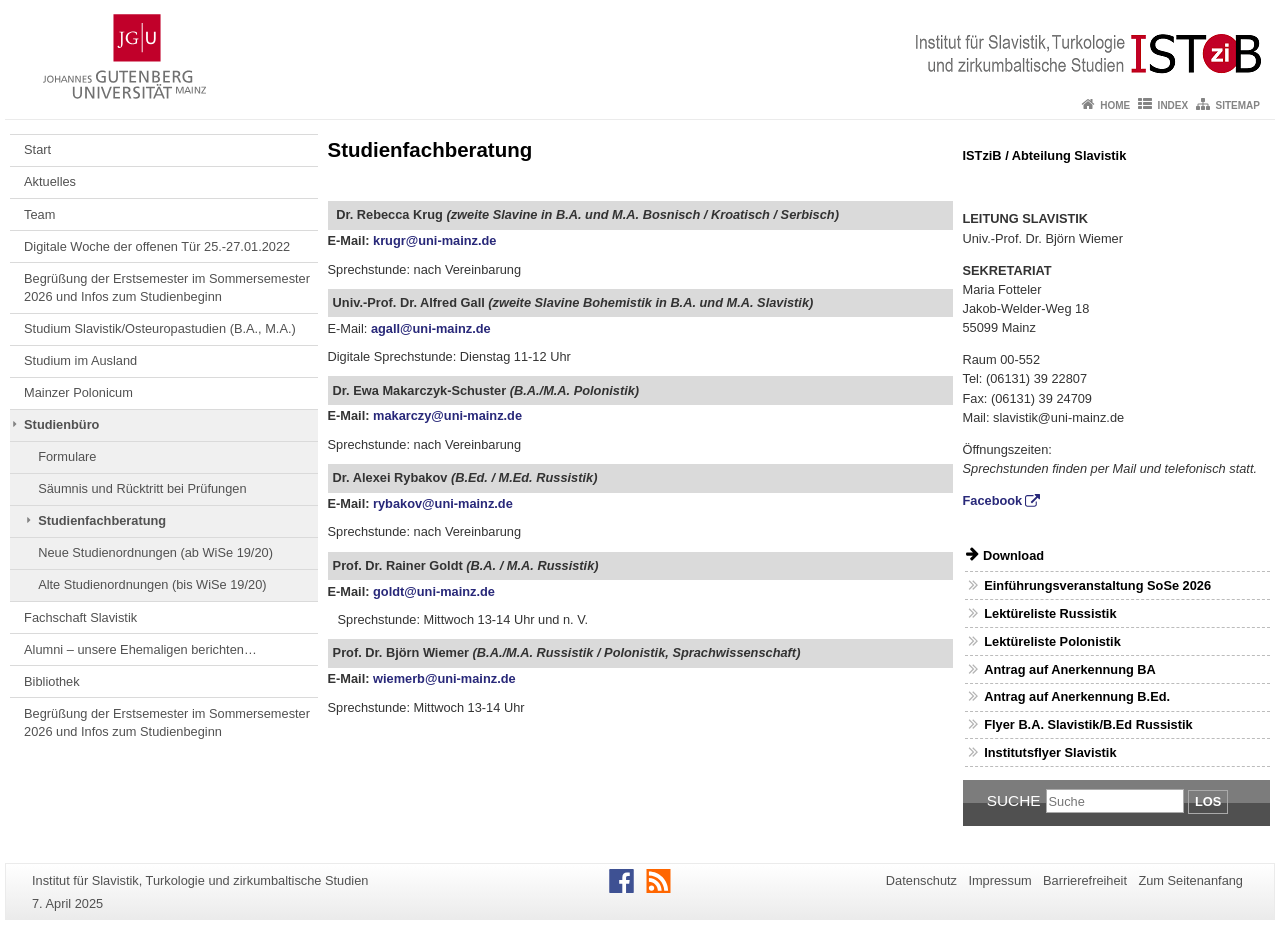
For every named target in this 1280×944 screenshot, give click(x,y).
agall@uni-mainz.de (431, 328)
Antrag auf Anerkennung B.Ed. (1077, 696)
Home (1115, 105)
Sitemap (1238, 105)
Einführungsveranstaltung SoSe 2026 (1097, 585)
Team (39, 214)
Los (1208, 801)
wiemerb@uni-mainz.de (444, 678)
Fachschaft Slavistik (80, 617)
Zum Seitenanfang (1190, 880)
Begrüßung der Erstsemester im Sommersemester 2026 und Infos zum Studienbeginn (167, 287)
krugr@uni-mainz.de (434, 240)
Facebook (993, 500)
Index (1173, 105)
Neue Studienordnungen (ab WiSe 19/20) (155, 552)
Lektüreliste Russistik (1050, 613)
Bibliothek (52, 681)
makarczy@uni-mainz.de (447, 415)
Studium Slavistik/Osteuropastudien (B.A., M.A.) (160, 328)
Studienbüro (61, 424)
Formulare (67, 456)
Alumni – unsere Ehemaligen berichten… (140, 649)
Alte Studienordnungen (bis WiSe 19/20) (152, 584)
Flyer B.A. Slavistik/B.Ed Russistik (1088, 724)
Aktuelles (50, 181)
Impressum (999, 880)
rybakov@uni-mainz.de (443, 503)
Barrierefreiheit (1085, 880)
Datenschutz (921, 880)
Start (37, 149)
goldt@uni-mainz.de (434, 591)
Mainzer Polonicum (78, 392)
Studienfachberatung (102, 520)
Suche (1014, 800)
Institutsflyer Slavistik (1050, 752)
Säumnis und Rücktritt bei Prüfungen (142, 488)
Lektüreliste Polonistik (1052, 641)
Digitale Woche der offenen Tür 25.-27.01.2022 (157, 246)
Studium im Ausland (80, 360)
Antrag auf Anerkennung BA (1070, 669)
